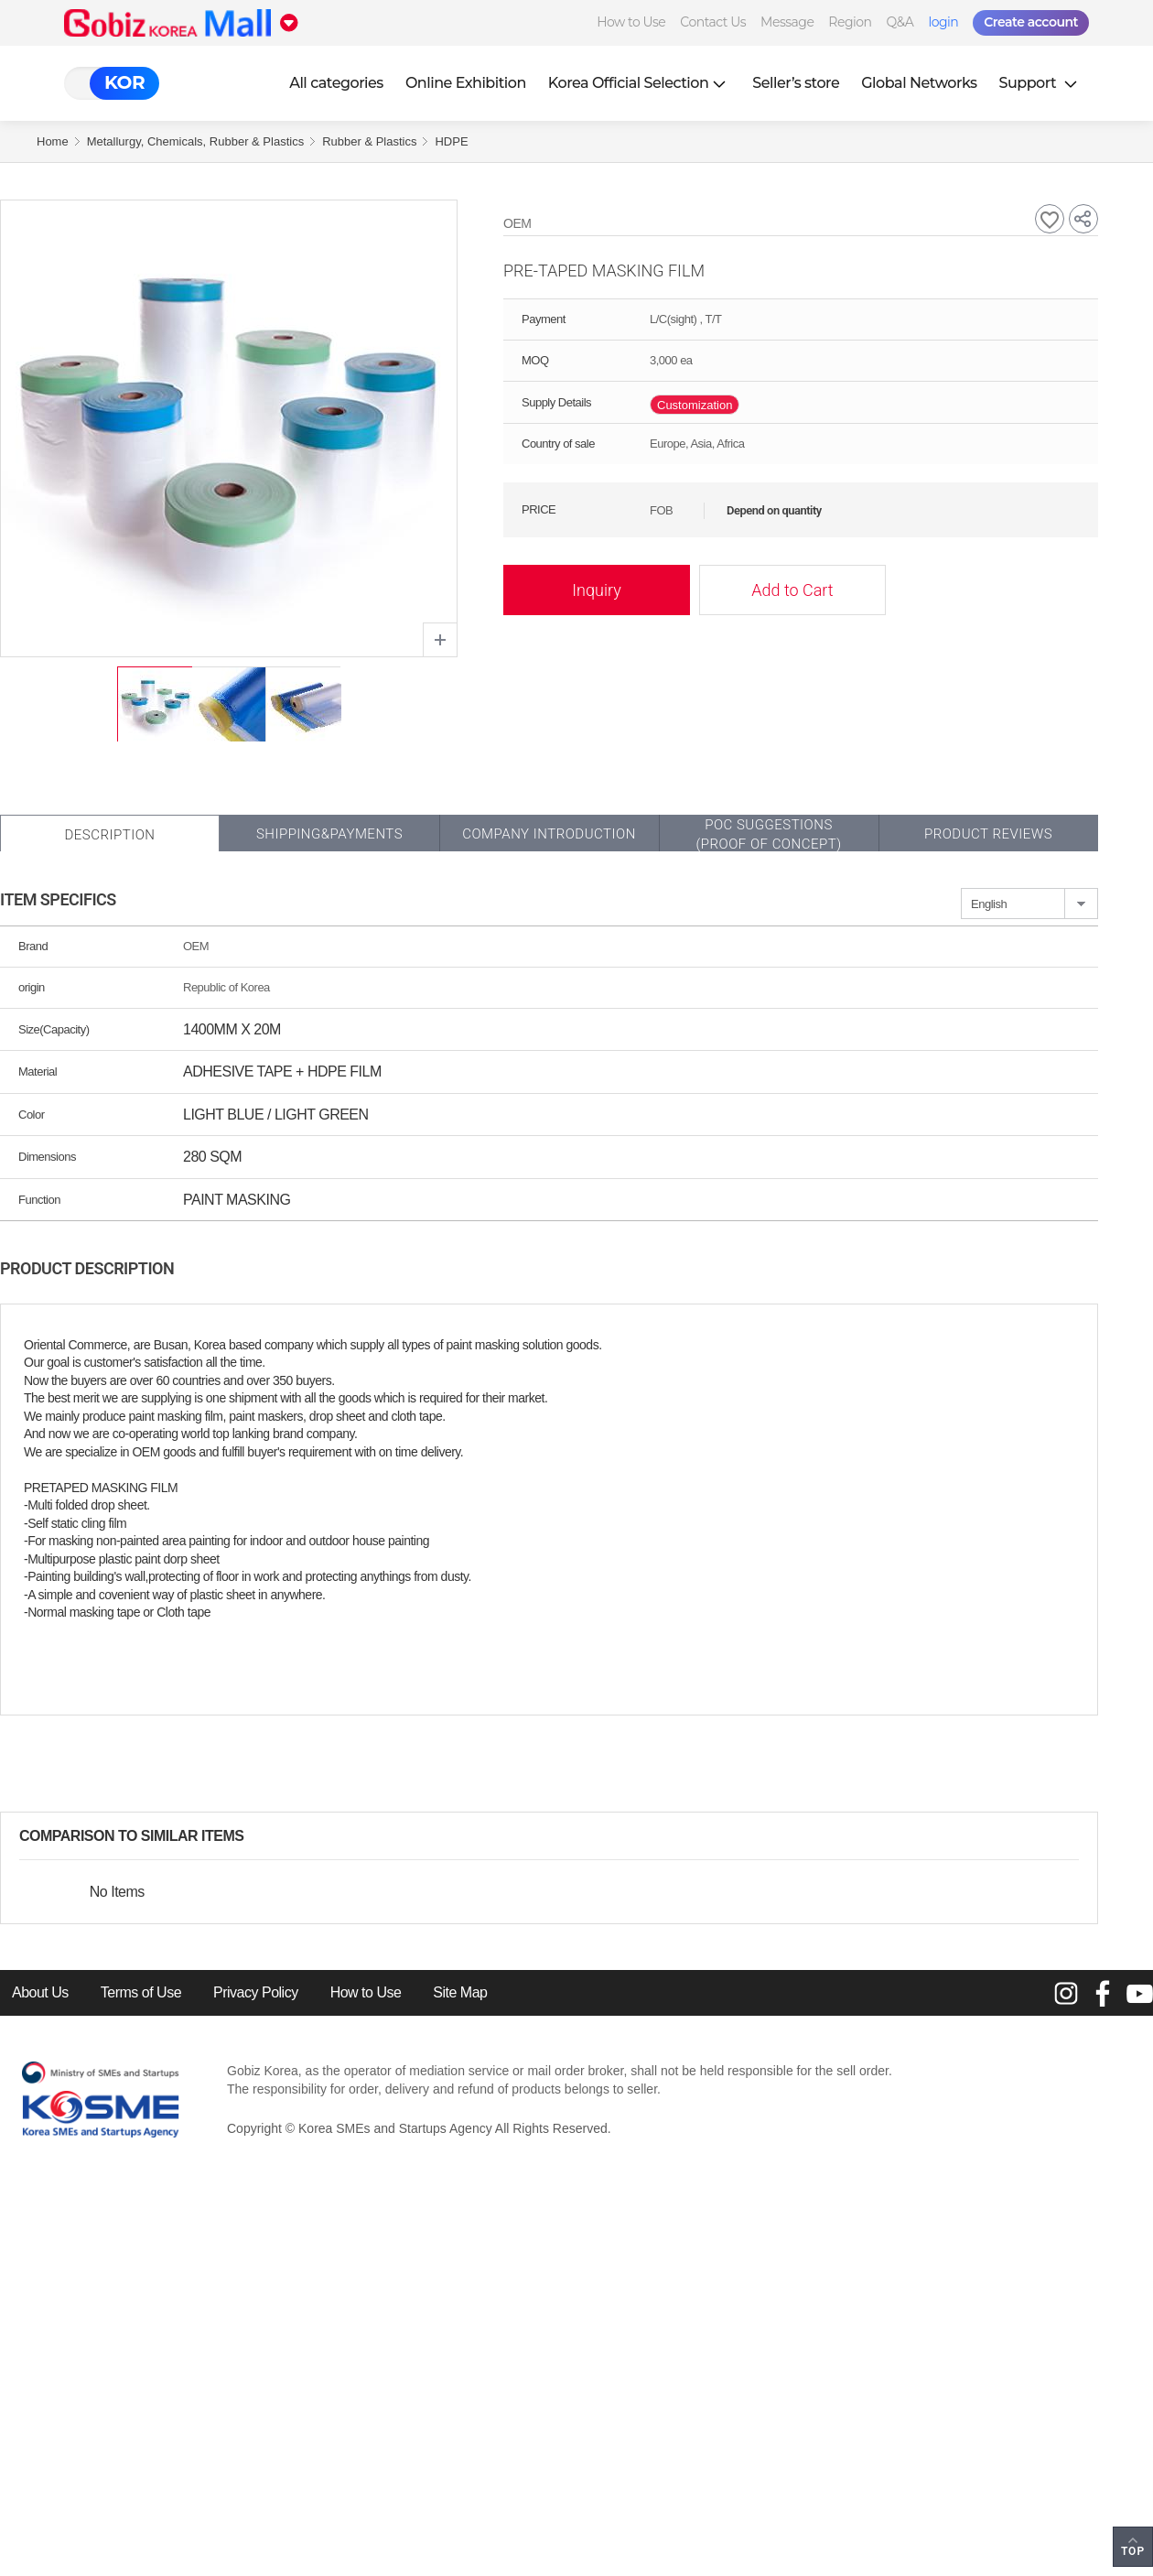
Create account (1031, 22)
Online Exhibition (465, 83)
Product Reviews (988, 834)
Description (109, 835)
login (943, 22)
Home (53, 141)
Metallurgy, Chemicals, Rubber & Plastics (195, 141)
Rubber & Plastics (369, 141)
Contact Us (713, 22)
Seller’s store (795, 83)
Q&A (900, 22)
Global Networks (918, 83)
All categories (336, 83)
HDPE (451, 141)
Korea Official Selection (639, 83)
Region (849, 22)
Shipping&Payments (329, 834)
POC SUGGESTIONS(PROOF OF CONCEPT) (768, 834)
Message (787, 22)
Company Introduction (549, 834)
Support (1040, 83)
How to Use (631, 22)
